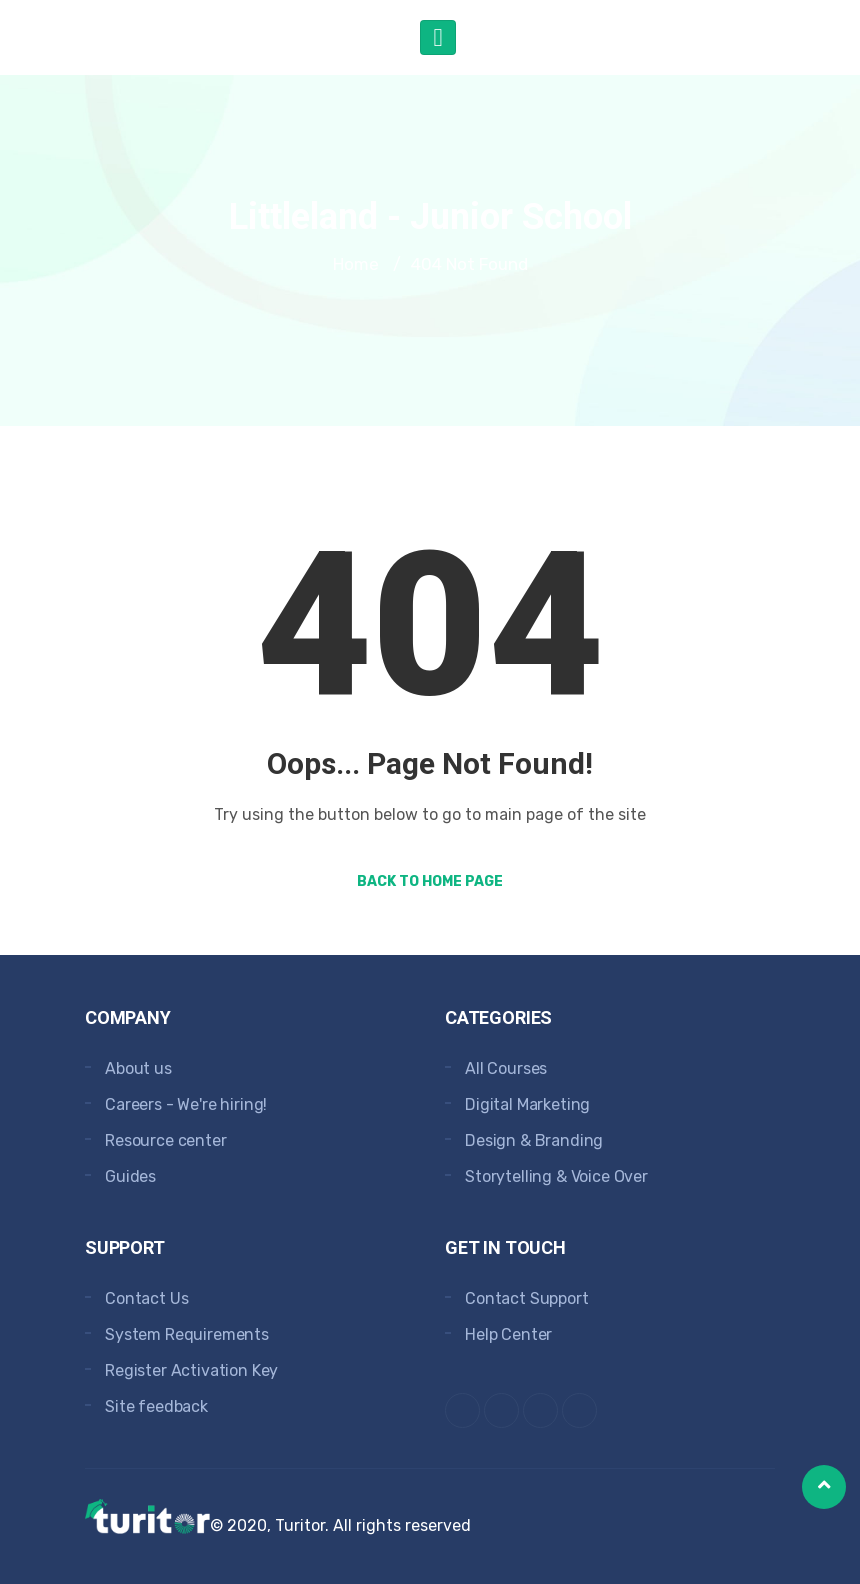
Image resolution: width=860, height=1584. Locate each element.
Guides (130, 1176)
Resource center (166, 1140)
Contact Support (527, 1298)
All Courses (506, 1068)
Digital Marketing (527, 1104)
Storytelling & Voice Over (556, 1176)
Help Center (508, 1334)
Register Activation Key (191, 1370)
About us (138, 1068)
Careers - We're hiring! (186, 1104)
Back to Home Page (430, 881)
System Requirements (187, 1334)
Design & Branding (534, 1140)
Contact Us (146, 1298)
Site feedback (156, 1406)
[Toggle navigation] (437, 37)
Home (356, 264)
